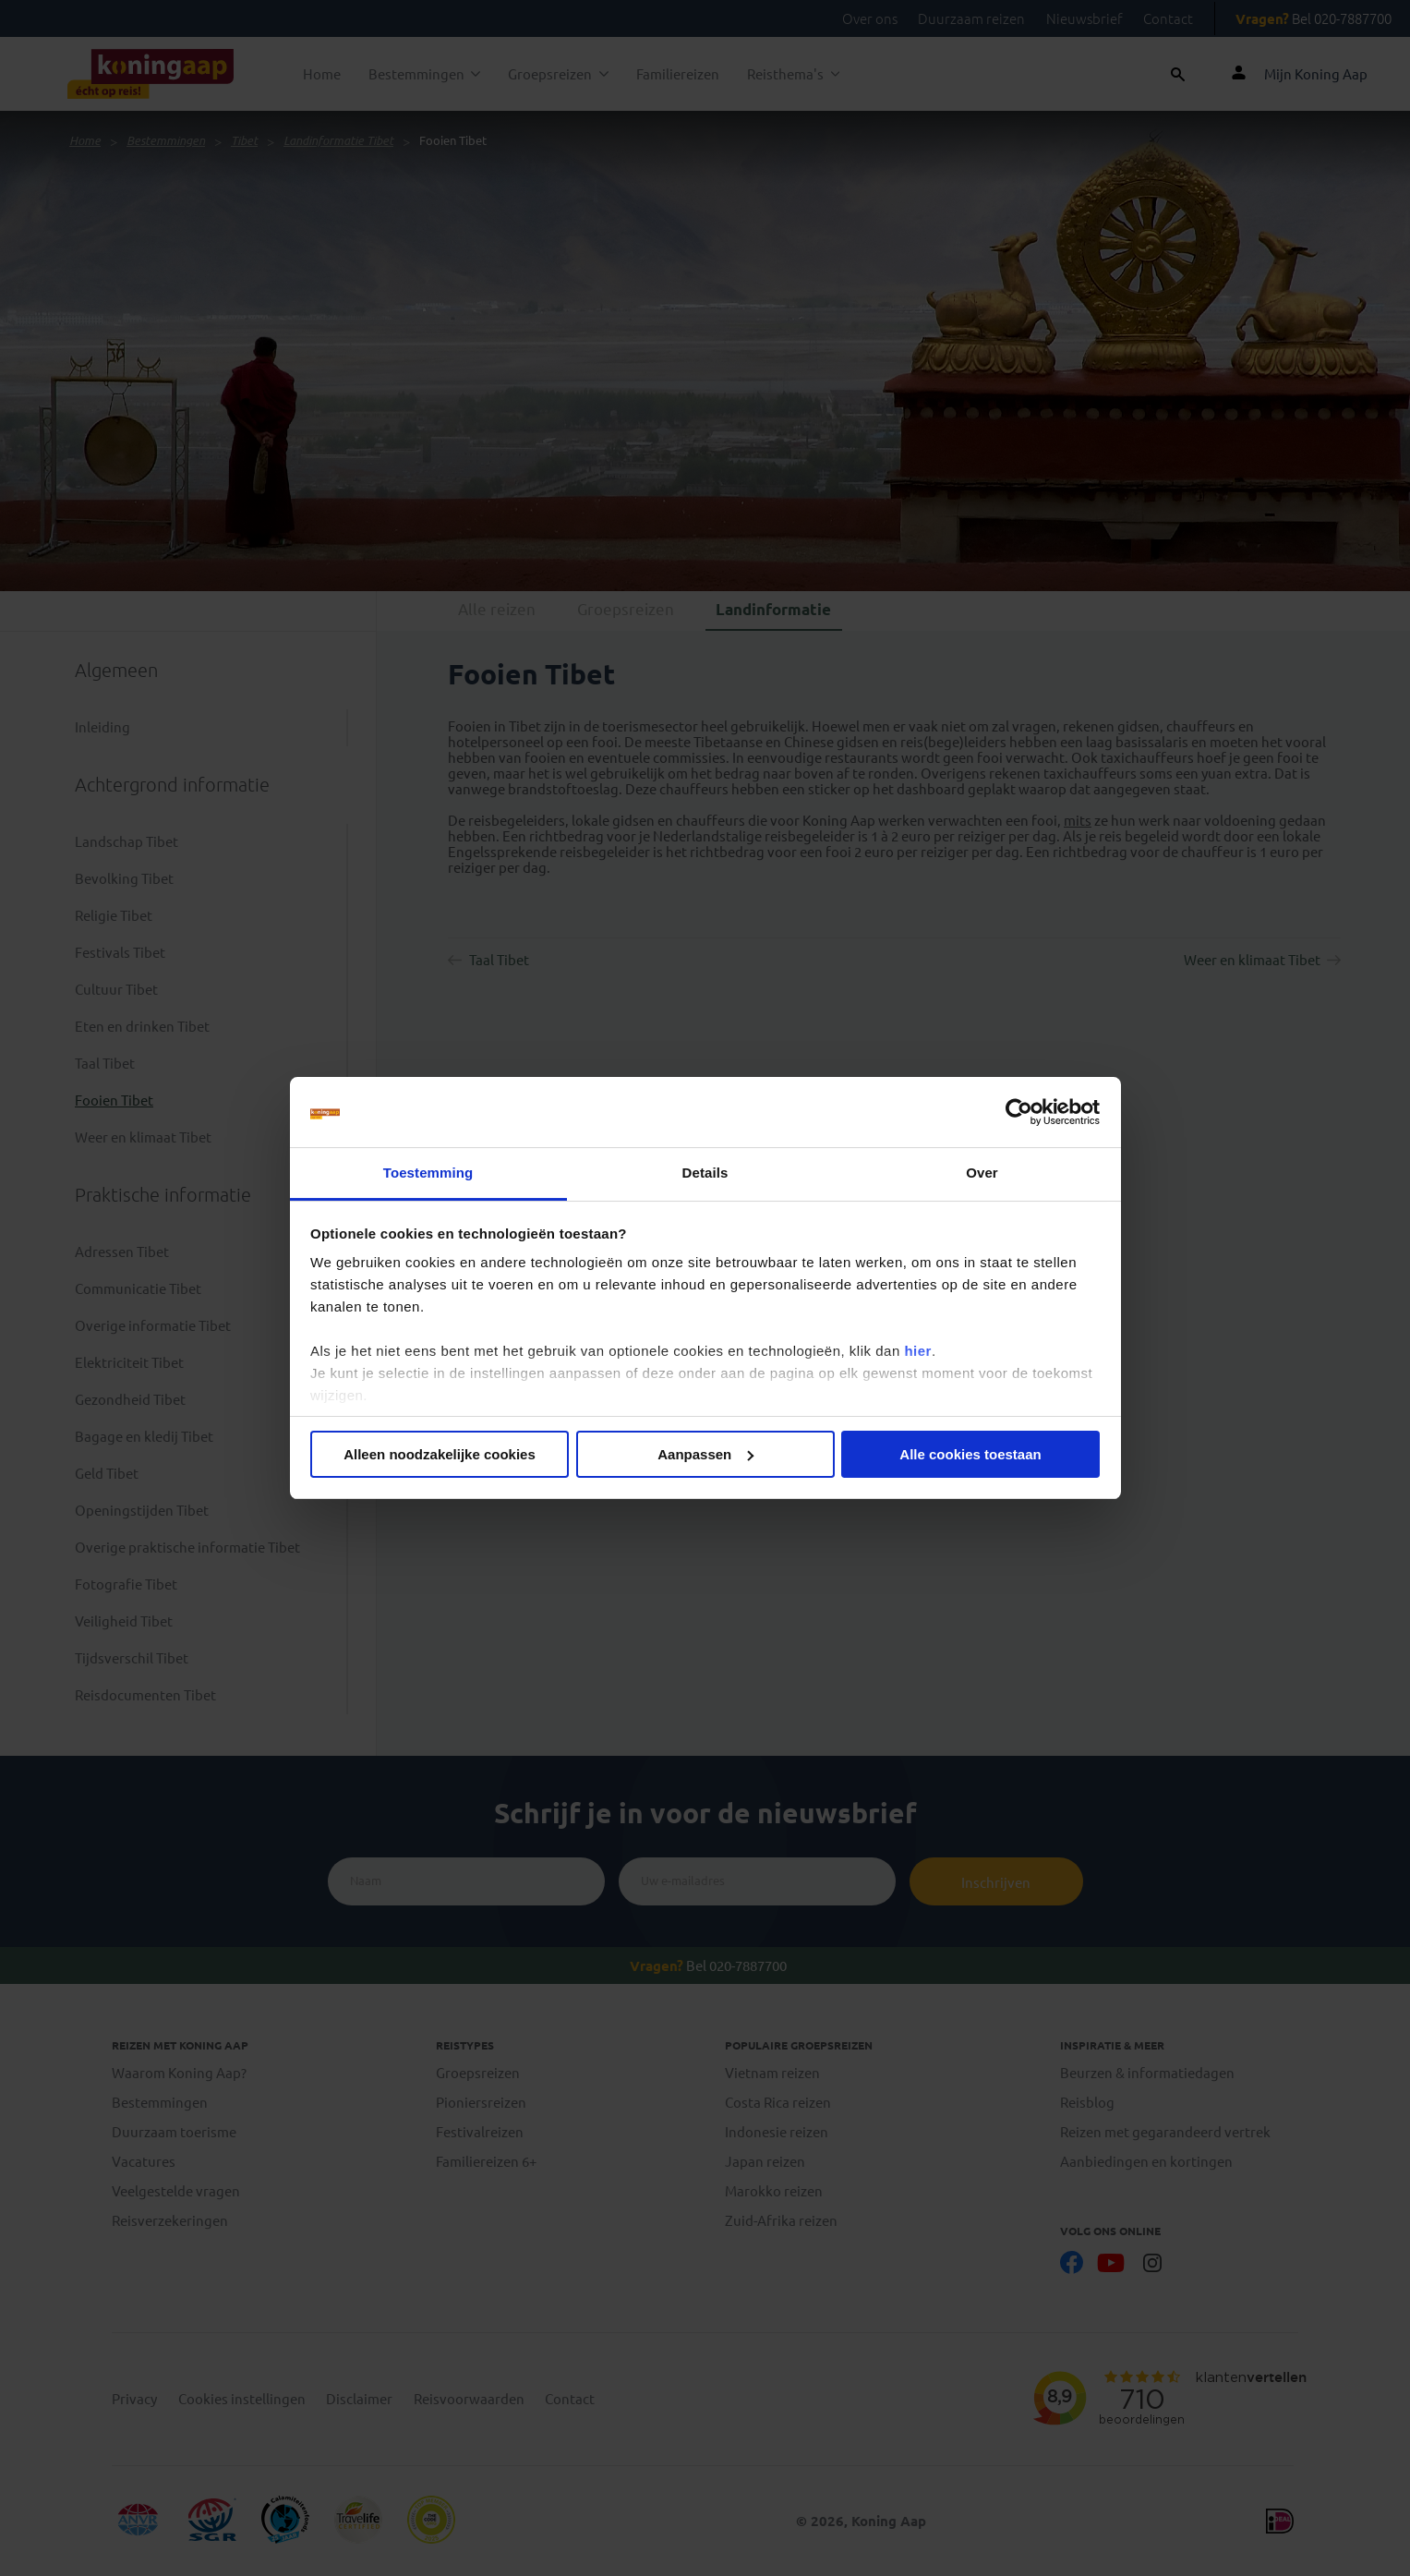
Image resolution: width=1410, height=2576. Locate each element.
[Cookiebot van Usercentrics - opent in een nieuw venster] (1019, 1112)
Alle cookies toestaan (970, 1454)
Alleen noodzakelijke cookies (439, 1454)
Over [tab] (982, 1172)
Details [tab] (705, 1172)
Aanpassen (705, 1454)
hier (918, 1351)
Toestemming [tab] (428, 1172)
